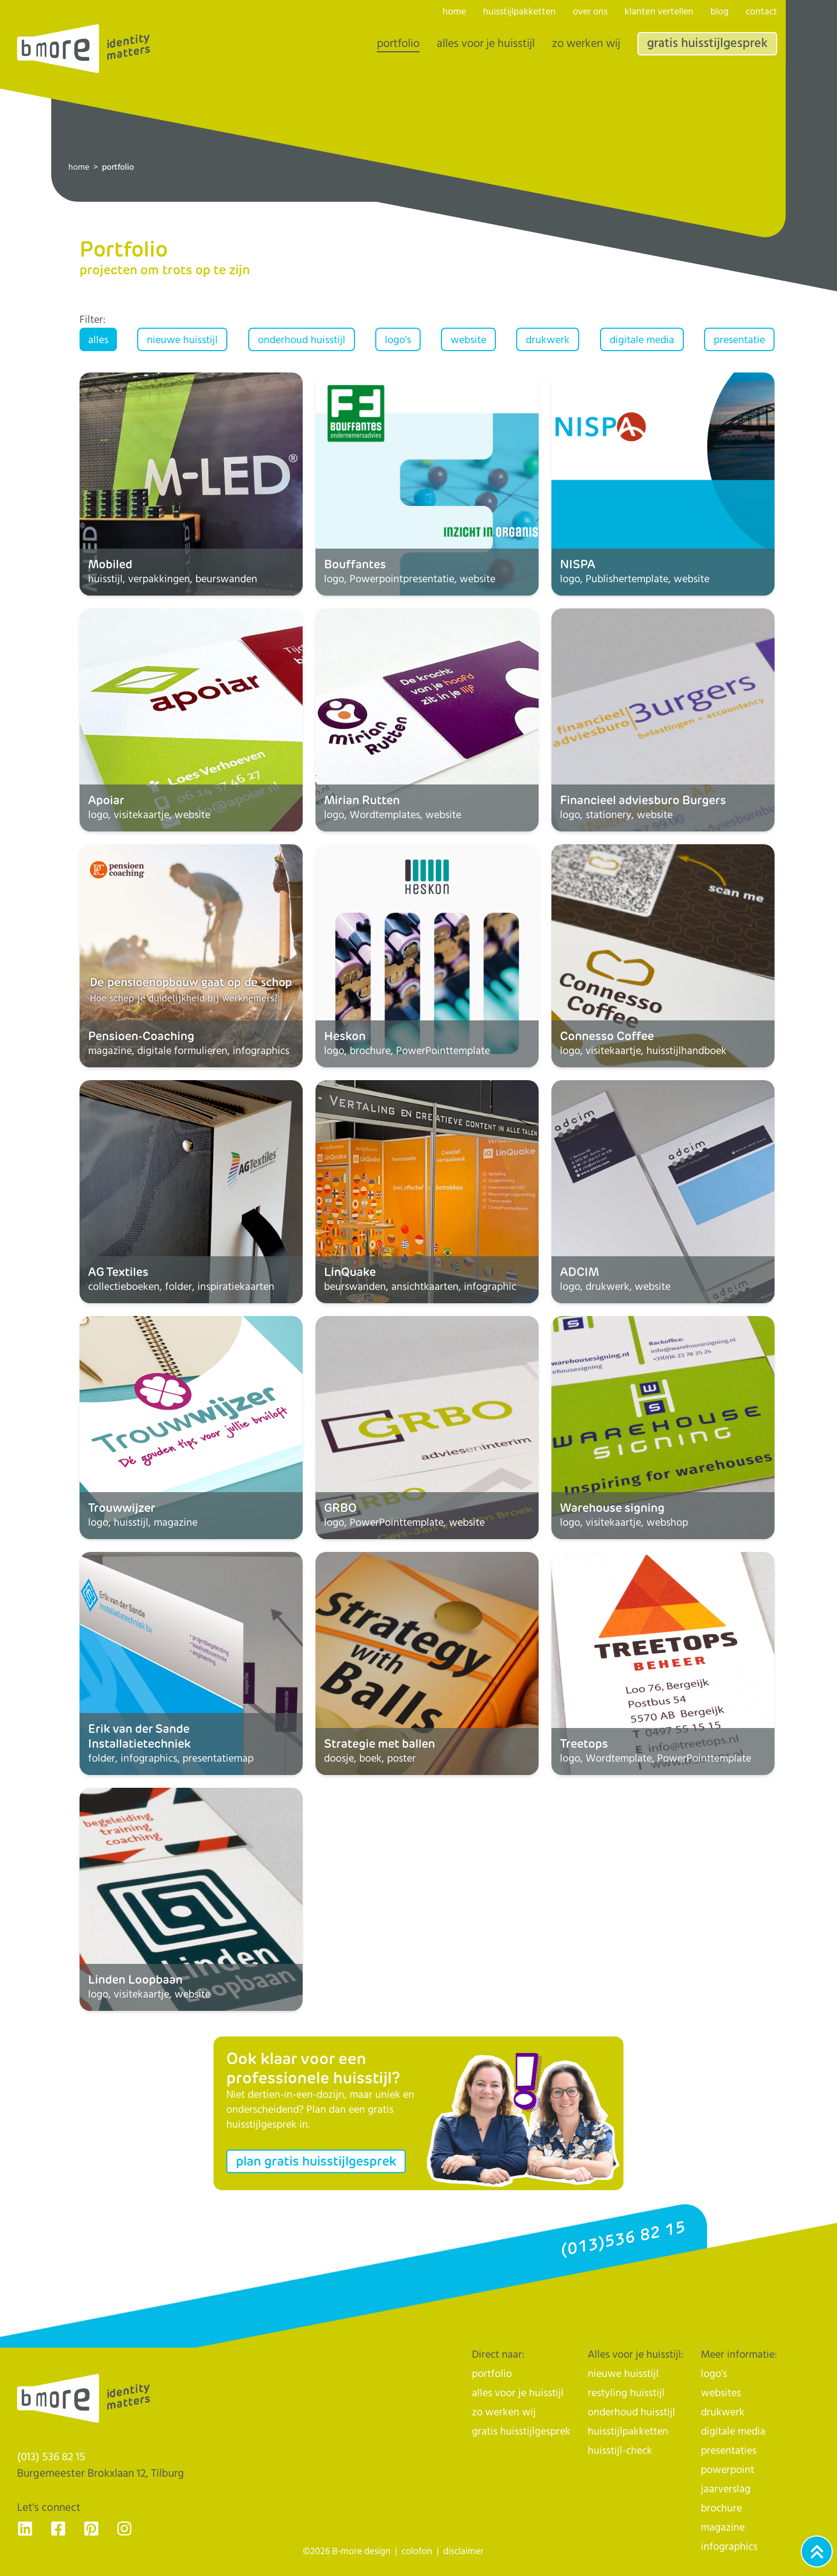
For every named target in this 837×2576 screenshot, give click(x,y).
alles (98, 340)
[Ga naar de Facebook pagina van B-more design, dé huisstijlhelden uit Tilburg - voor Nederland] (58, 2528)
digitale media (642, 340)
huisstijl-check (620, 2451)
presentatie (739, 340)
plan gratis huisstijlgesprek (316, 2161)
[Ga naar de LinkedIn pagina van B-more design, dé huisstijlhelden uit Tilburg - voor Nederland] (25, 2528)
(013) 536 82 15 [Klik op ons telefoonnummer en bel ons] (51, 2457)
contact (761, 12)
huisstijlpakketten (519, 12)
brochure (721, 2508)
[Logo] (84, 48)
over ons (590, 12)
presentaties (728, 2451)
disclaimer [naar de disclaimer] (463, 2551)
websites (721, 2393)
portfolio (398, 43)
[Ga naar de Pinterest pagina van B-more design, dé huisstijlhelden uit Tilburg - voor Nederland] (91, 2528)
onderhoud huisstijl (301, 340)
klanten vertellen (659, 12)
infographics (729, 2547)
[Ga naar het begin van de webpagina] (817, 2551)
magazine (723, 2527)
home (78, 167)
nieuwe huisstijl (182, 340)
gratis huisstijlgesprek (707, 43)
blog (719, 12)
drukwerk (548, 340)
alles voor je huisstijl (486, 43)
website (468, 340)
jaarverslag (726, 2489)
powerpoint (727, 2470)
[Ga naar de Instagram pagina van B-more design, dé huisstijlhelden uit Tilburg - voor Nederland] (124, 2528)
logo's (398, 340)
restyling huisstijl (626, 2393)
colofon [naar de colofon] (416, 2551)
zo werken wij (586, 43)
